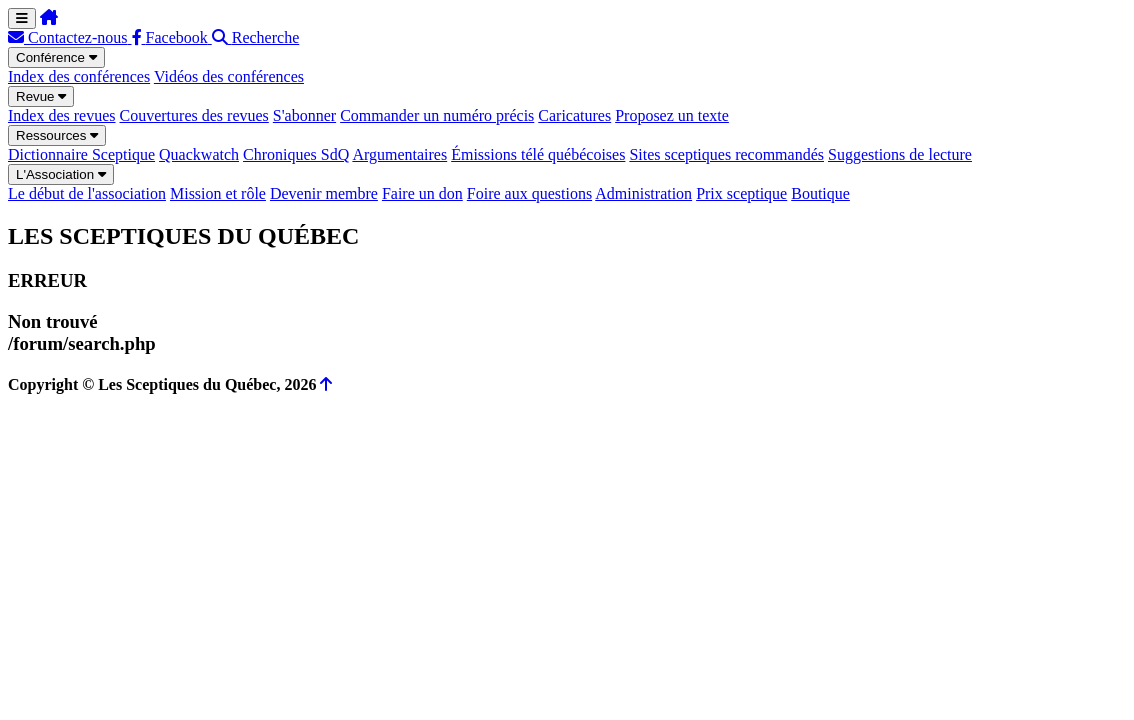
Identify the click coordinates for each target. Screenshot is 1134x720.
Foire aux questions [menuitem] (529, 193)
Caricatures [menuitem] (574, 115)
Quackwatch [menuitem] (199, 154)
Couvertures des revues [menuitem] (194, 115)
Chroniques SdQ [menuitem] (296, 154)
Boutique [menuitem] (820, 193)
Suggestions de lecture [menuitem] (900, 154)
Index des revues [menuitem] (62, 115)
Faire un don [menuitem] (422, 193)
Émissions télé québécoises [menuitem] (538, 154)
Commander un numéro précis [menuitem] (437, 115)
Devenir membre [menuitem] (324, 193)
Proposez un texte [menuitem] (672, 115)
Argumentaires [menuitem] (399, 154)
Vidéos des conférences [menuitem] (229, 76)
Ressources (57, 135)
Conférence (56, 57)
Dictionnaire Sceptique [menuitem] (81, 154)
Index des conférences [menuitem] (79, 76)
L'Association (61, 174)
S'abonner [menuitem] (304, 115)
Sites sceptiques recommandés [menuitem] (726, 154)
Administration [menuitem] (643, 193)
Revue (41, 96)
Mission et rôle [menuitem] (218, 193)
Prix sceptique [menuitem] (741, 193)
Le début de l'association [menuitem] (87, 193)
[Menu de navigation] (22, 18)
